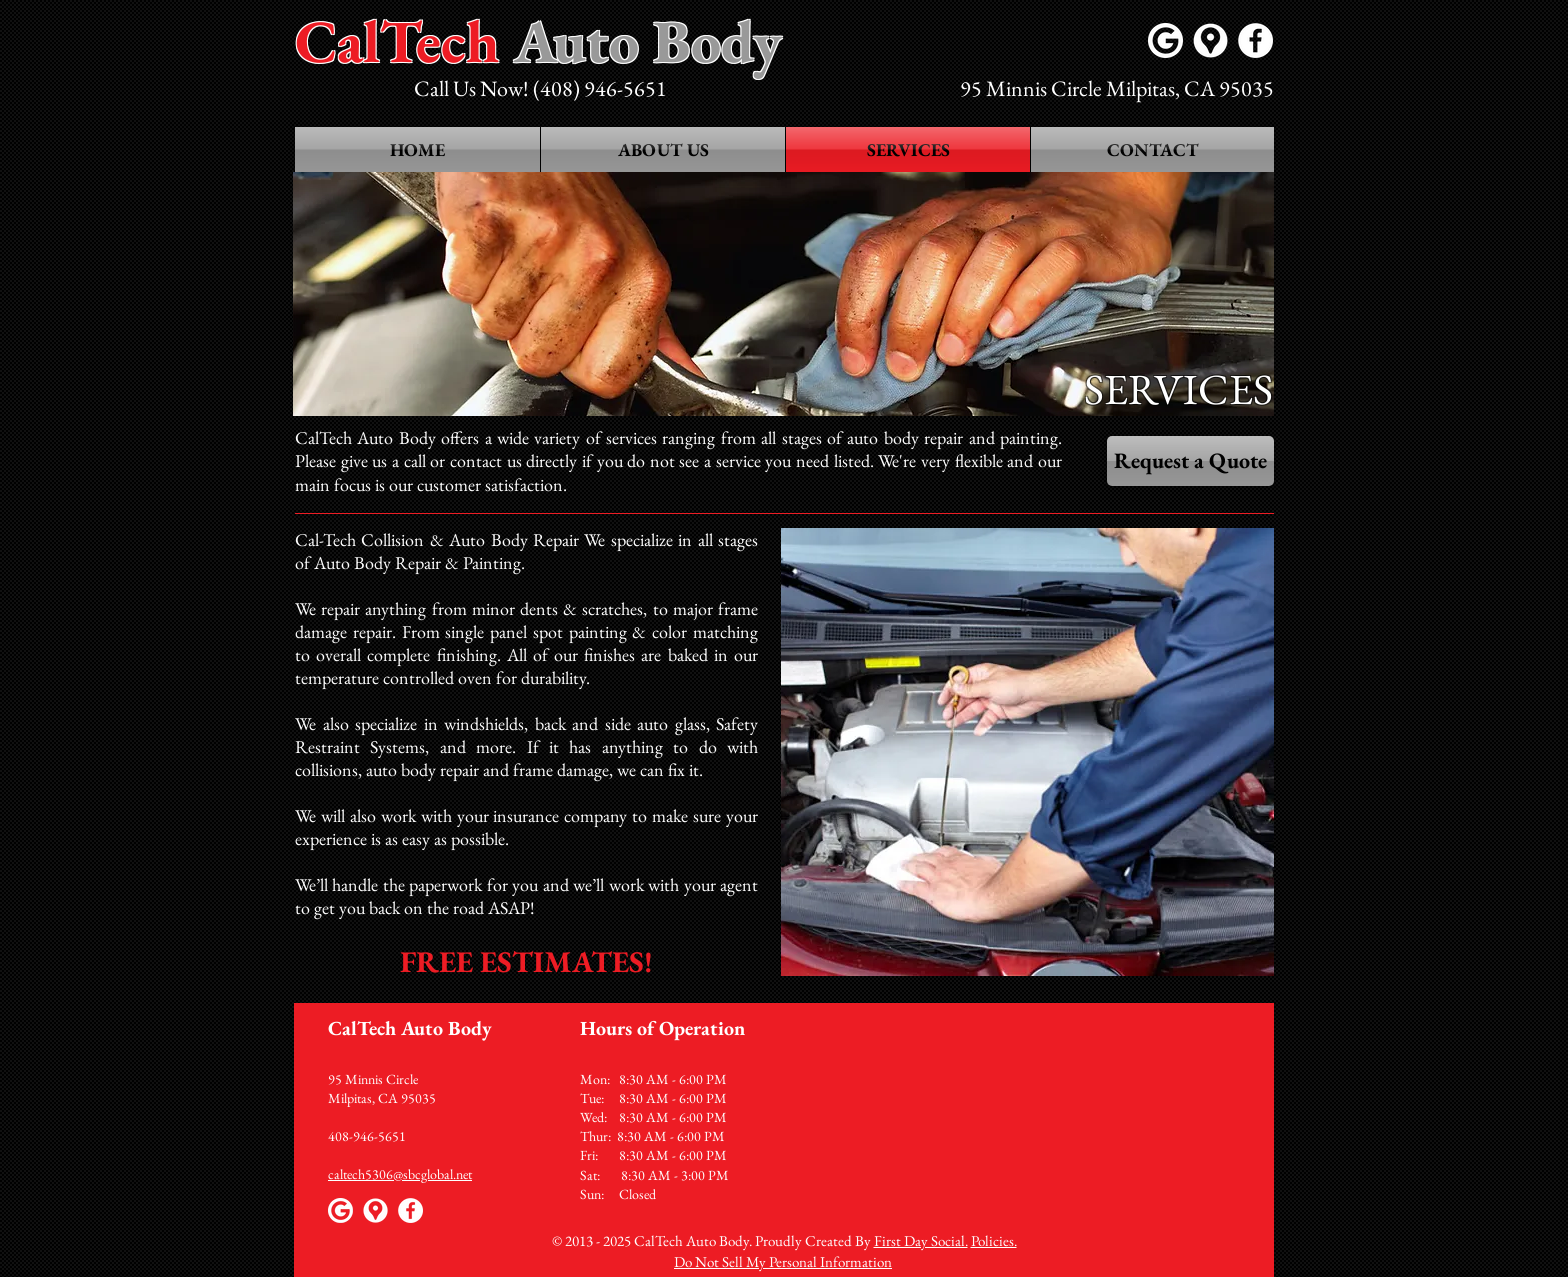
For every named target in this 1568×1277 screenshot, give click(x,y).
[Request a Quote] (1190, 461)
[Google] (1165, 40)
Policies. (994, 1240)
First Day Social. (921, 1240)
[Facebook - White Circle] (1255, 40)
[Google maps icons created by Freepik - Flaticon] (1210, 40)
